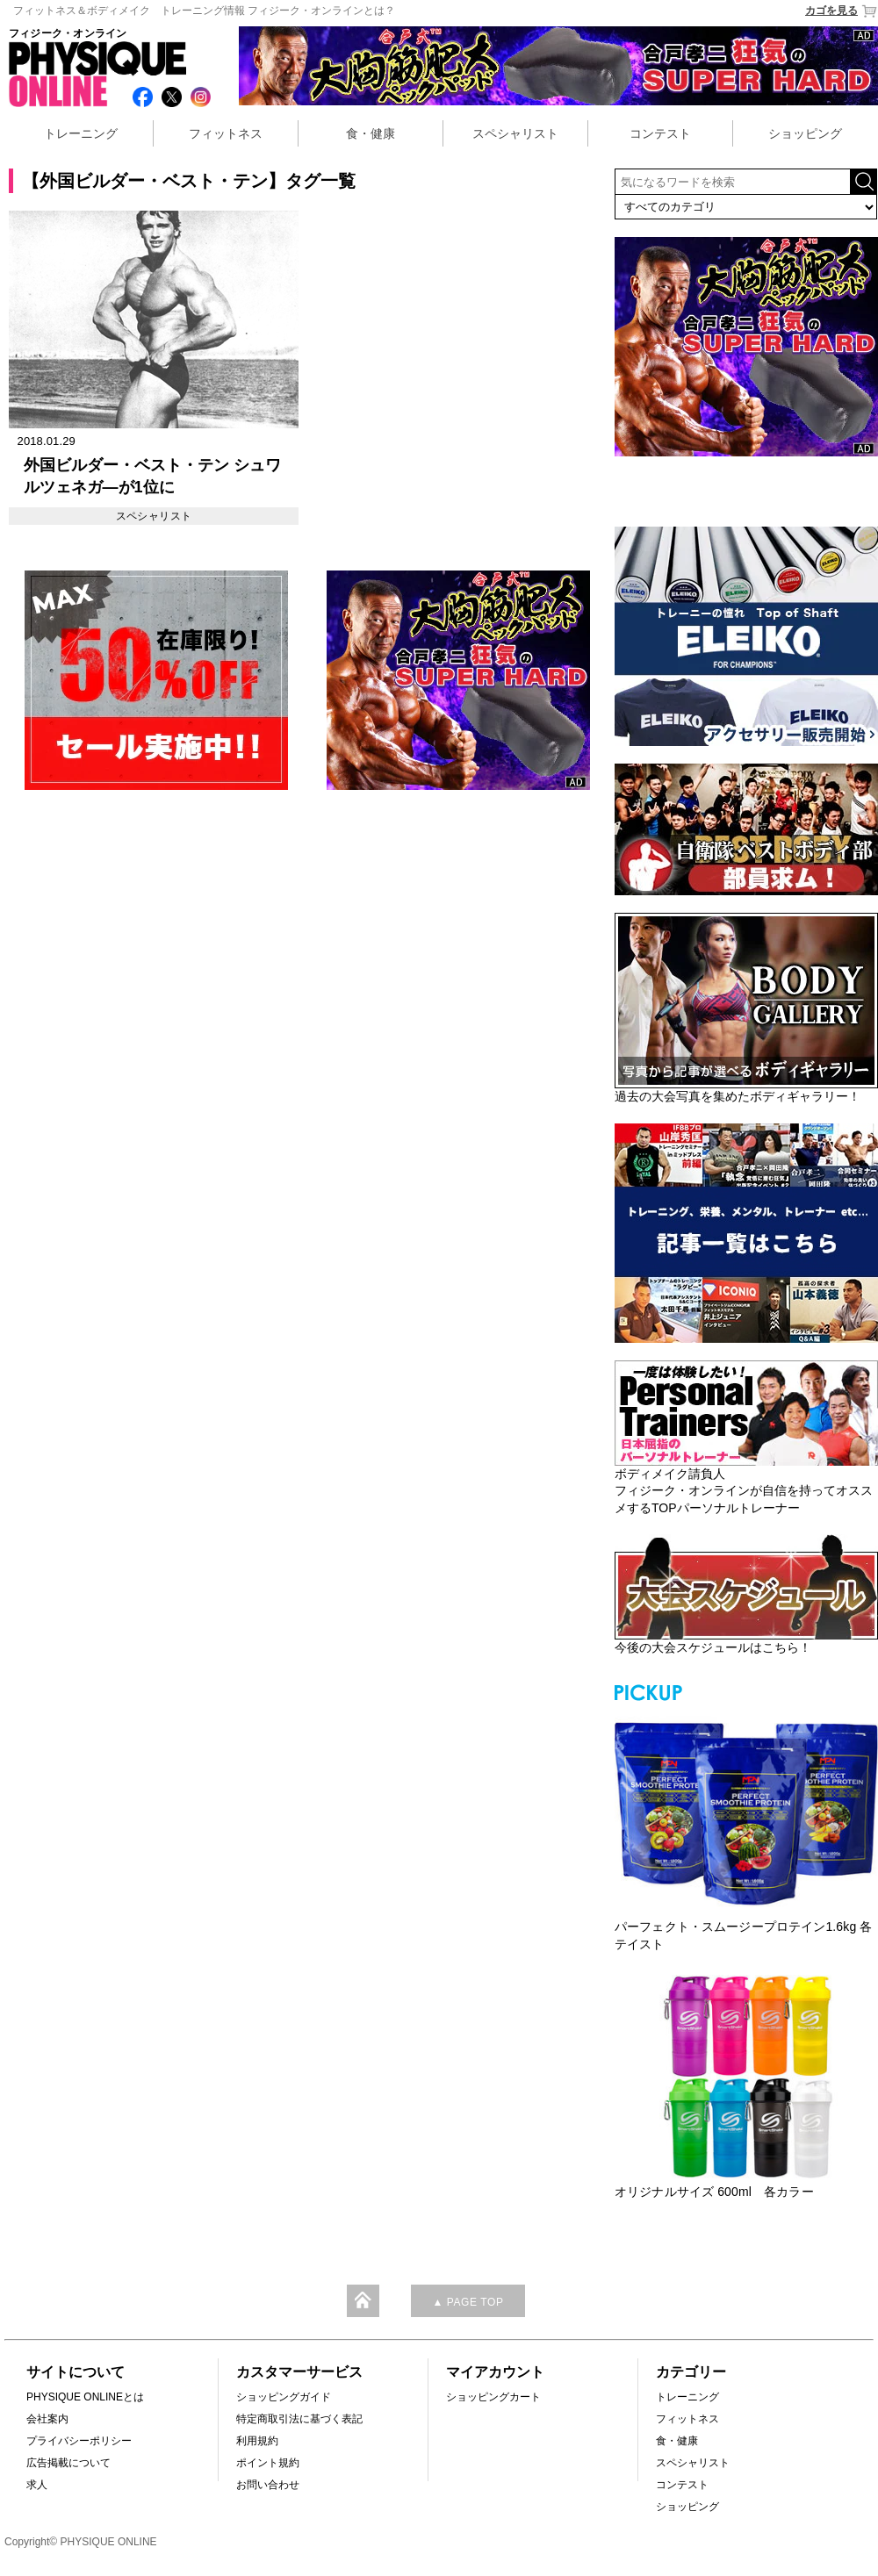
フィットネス (226, 133)
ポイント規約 (267, 2463)
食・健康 (370, 133)
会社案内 (47, 2419)
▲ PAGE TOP (467, 2302)
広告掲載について (68, 2463)
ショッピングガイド (283, 2397)
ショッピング (805, 133)
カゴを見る (841, 11)
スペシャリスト (515, 133)
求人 (36, 2485)
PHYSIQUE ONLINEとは (85, 2397)
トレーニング (81, 133)
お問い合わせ (267, 2485)
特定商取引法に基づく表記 (299, 2419)
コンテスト (660, 133)
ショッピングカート (493, 2397)
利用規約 (257, 2441)
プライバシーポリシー (79, 2441)
